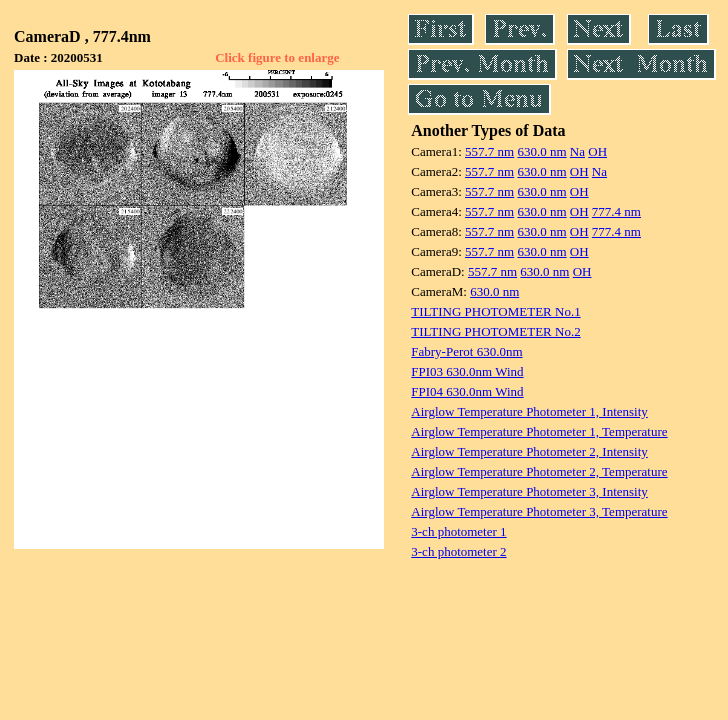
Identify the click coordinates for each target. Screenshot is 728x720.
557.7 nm (489, 151)
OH (597, 151)
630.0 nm (541, 151)
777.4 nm (616, 211)
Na (577, 151)
